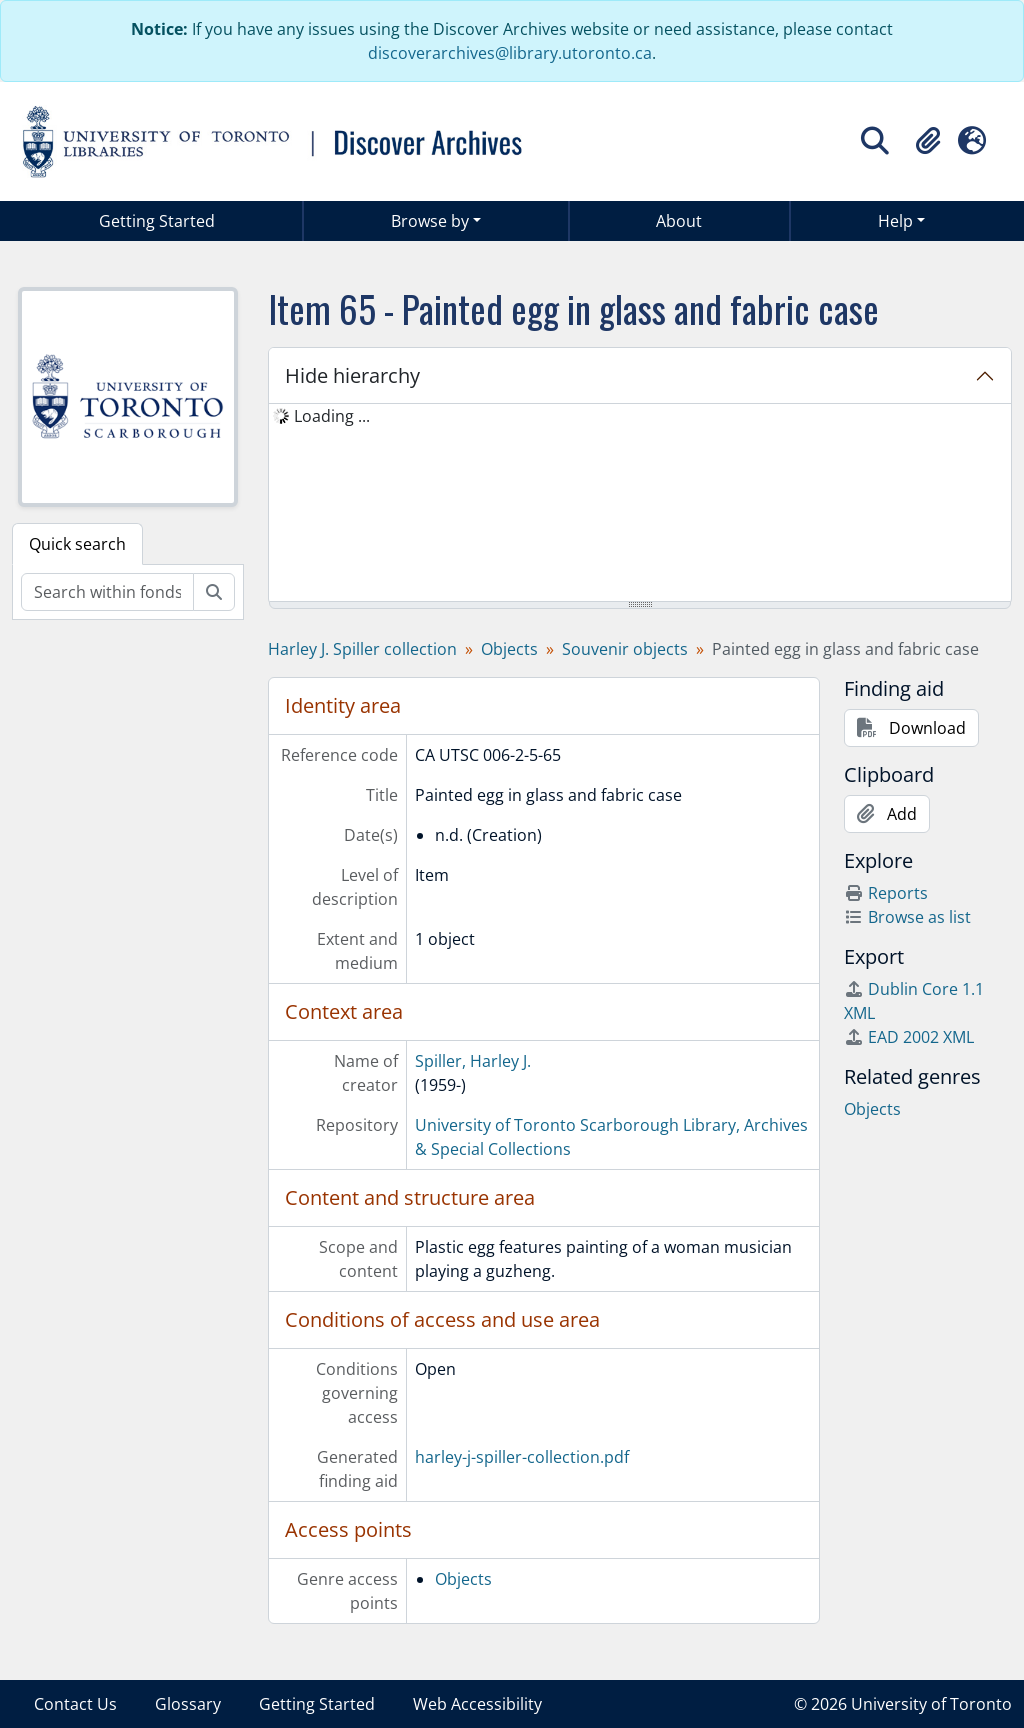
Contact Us (75, 1704)
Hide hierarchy (352, 375)
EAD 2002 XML (909, 1037)
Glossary (188, 1704)
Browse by (430, 221)
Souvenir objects (625, 649)
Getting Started (157, 221)
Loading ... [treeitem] (332, 416)
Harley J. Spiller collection (362, 649)
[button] (928, 141)
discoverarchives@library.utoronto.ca (510, 53)
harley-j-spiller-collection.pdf (522, 1457)
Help (895, 221)
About (679, 221)
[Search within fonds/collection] (107, 592)
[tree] (640, 504)
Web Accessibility (477, 1704)
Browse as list (907, 917)
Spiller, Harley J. (473, 1061)
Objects (509, 649)
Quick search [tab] (77, 544)
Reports (886, 893)
